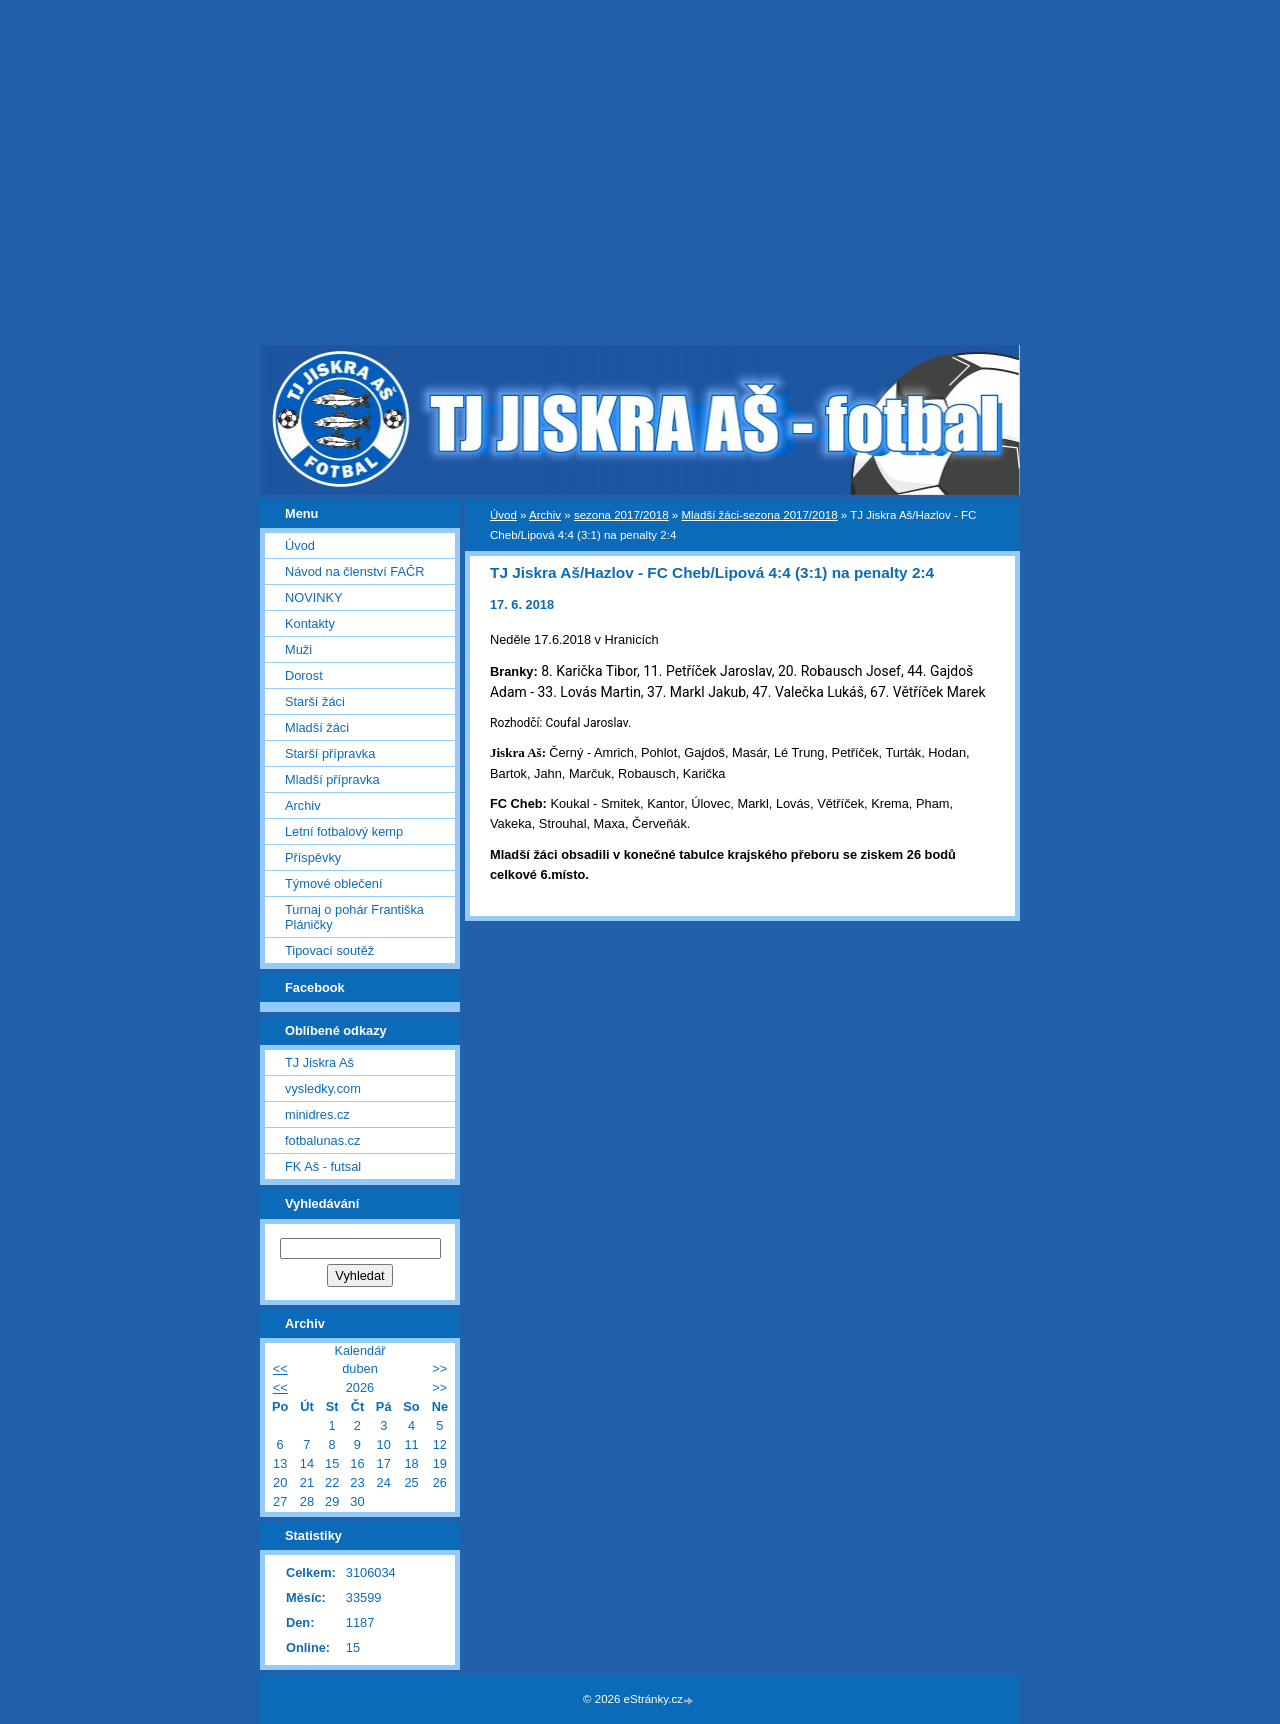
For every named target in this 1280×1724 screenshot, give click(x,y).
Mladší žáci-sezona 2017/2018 (759, 515)
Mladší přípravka (332, 779)
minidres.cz (317, 1114)
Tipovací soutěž (329, 950)
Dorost (304, 675)
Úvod (503, 515)
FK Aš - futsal (323, 1166)
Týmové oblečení (333, 883)
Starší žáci (315, 701)
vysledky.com (323, 1088)
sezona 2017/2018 (621, 515)
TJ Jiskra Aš (319, 1062)
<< (280, 1368)
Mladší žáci (317, 727)
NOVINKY (314, 597)
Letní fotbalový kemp (344, 831)
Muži (298, 649)
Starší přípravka (330, 753)
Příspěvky (313, 857)
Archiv (545, 515)
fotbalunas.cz (322, 1140)
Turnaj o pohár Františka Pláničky (354, 917)
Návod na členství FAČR (354, 571)
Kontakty (310, 623)
